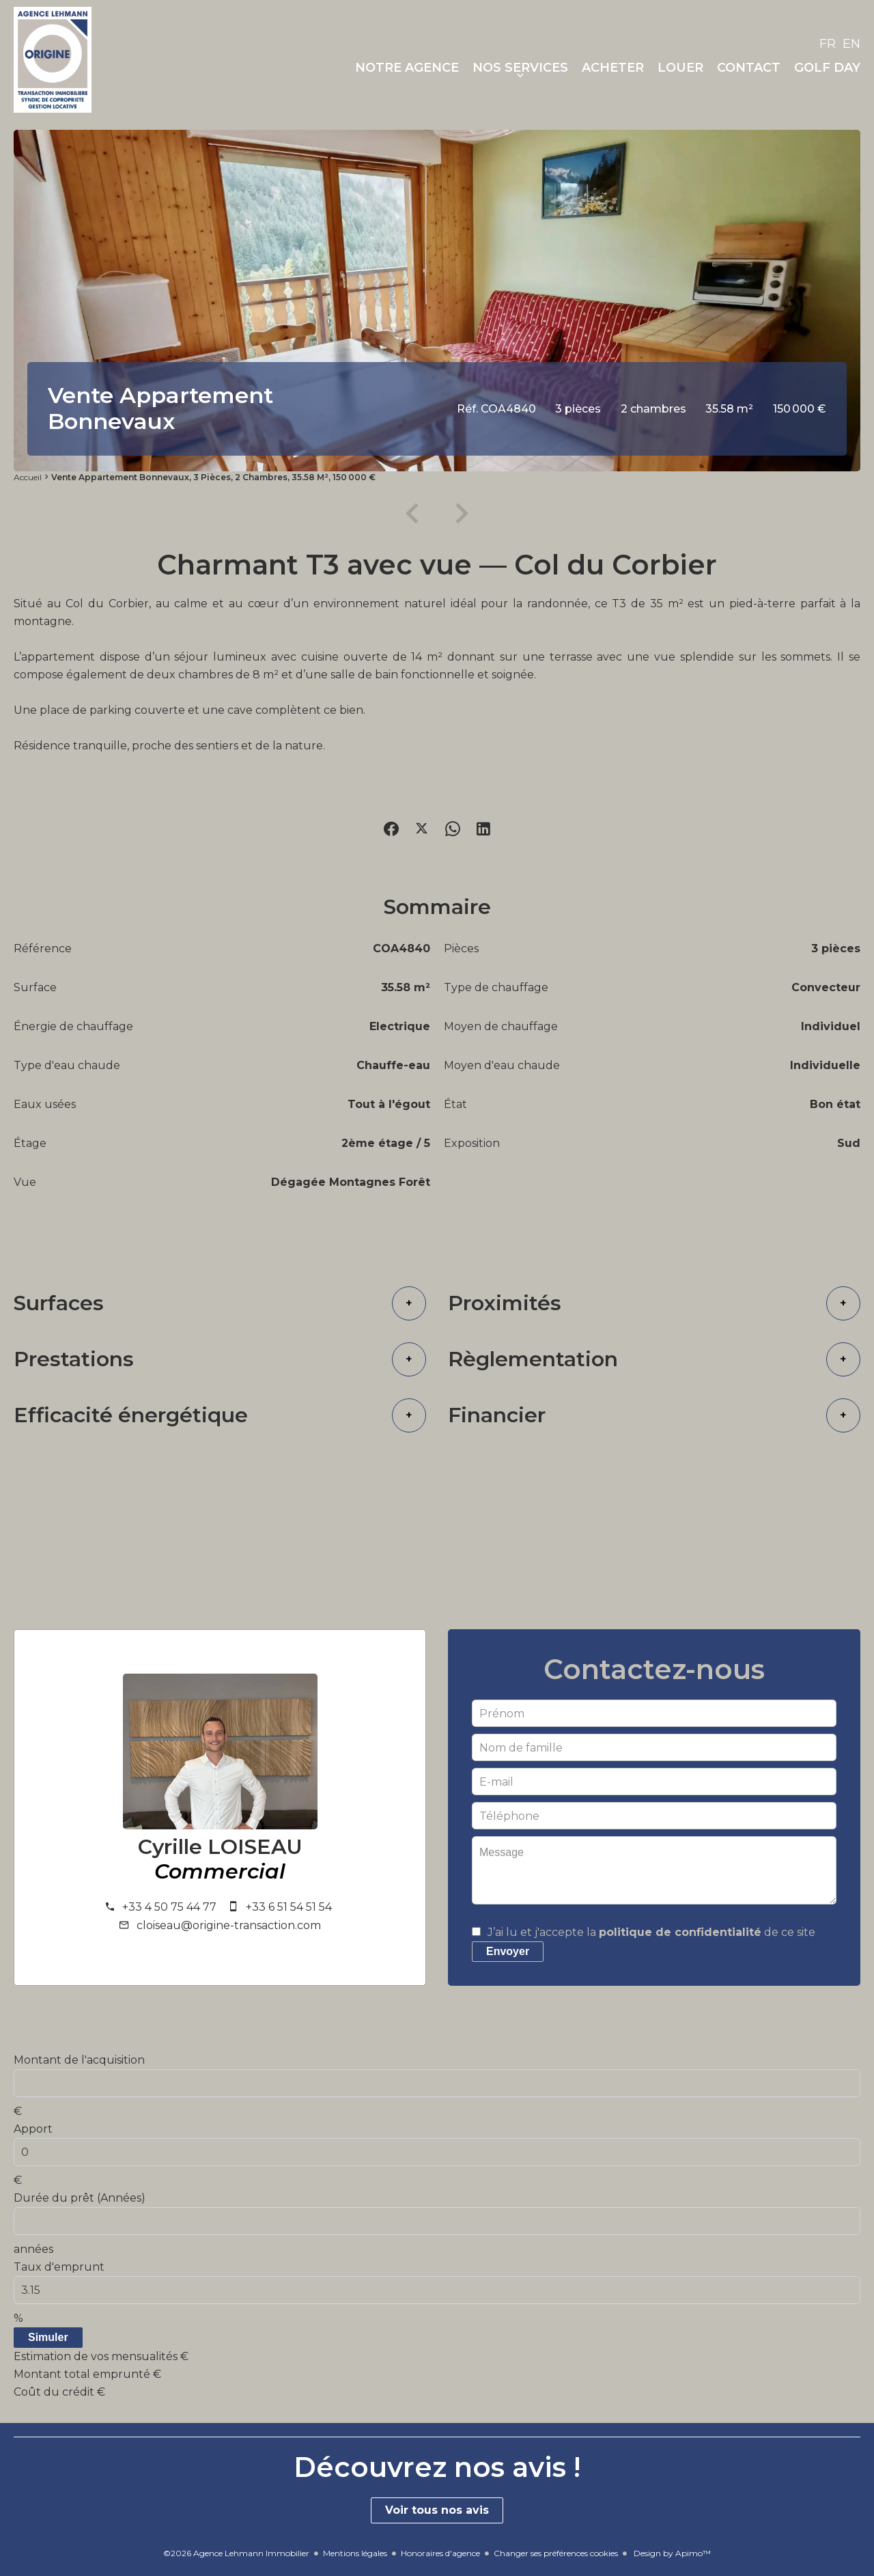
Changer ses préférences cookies (556, 2553)
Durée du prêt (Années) (79, 2197)
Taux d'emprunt (59, 2266)
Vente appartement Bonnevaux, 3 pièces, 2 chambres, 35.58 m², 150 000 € (213, 477)
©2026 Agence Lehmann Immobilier (236, 2553)
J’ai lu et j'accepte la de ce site (651, 1932)
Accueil (28, 477)
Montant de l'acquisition (79, 2059)
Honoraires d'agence (440, 2553)
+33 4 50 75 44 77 (169, 1906)
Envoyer (507, 1951)
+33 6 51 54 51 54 (289, 1906)
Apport (33, 2128)
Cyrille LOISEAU (220, 1847)
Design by (671, 2553)
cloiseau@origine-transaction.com (229, 1925)
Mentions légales (355, 2553)
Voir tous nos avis (437, 2510)
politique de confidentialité (680, 1932)
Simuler (48, 2337)
